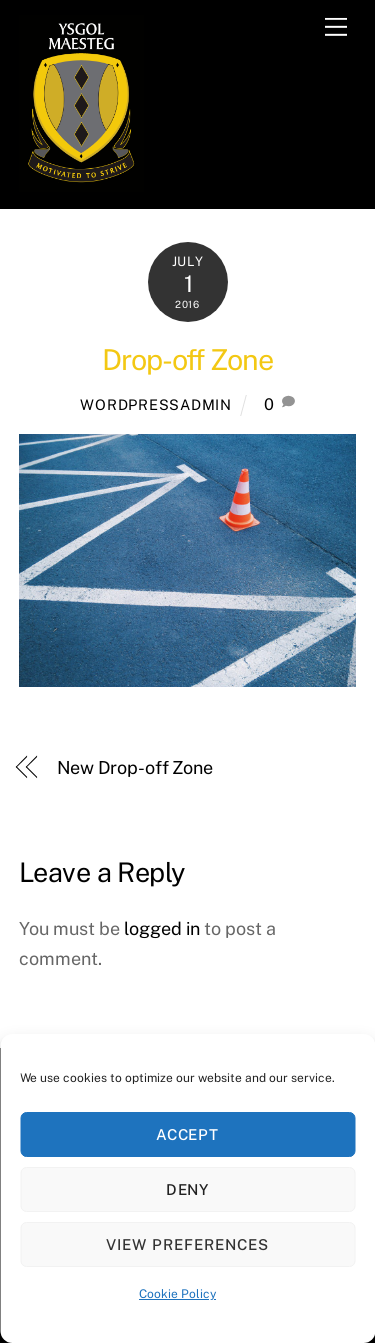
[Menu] (336, 27)
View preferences (187, 1244)
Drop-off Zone (187, 359)
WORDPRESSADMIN (155, 404)
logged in (162, 928)
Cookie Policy (177, 1294)
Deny (188, 1189)
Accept (188, 1134)
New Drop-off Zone (135, 767)
